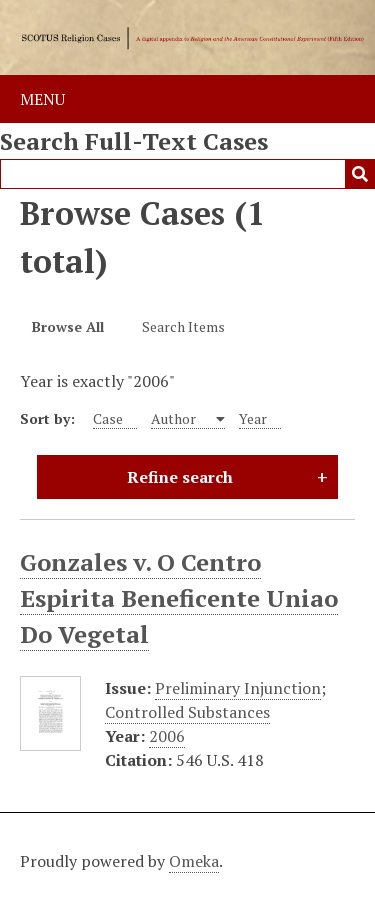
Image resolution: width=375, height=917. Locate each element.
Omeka (194, 861)
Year (253, 418)
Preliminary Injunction (238, 688)
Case (108, 418)
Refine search (180, 477)
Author (175, 418)
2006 (167, 736)
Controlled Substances (187, 712)
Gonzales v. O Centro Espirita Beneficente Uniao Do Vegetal (179, 598)
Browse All (68, 326)
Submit (360, 174)
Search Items (183, 326)
